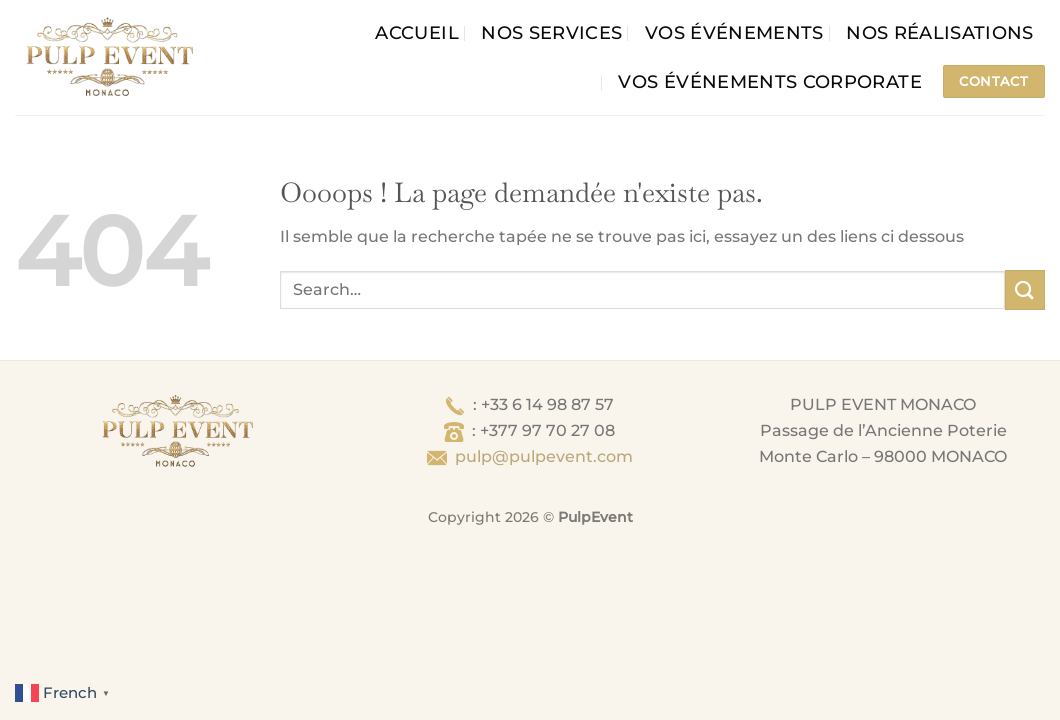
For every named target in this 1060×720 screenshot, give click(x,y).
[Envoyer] (1025, 289)
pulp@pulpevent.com (544, 456)
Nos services (551, 32)
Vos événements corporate (769, 81)
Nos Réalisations (940, 32)
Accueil (416, 32)
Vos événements (734, 32)
